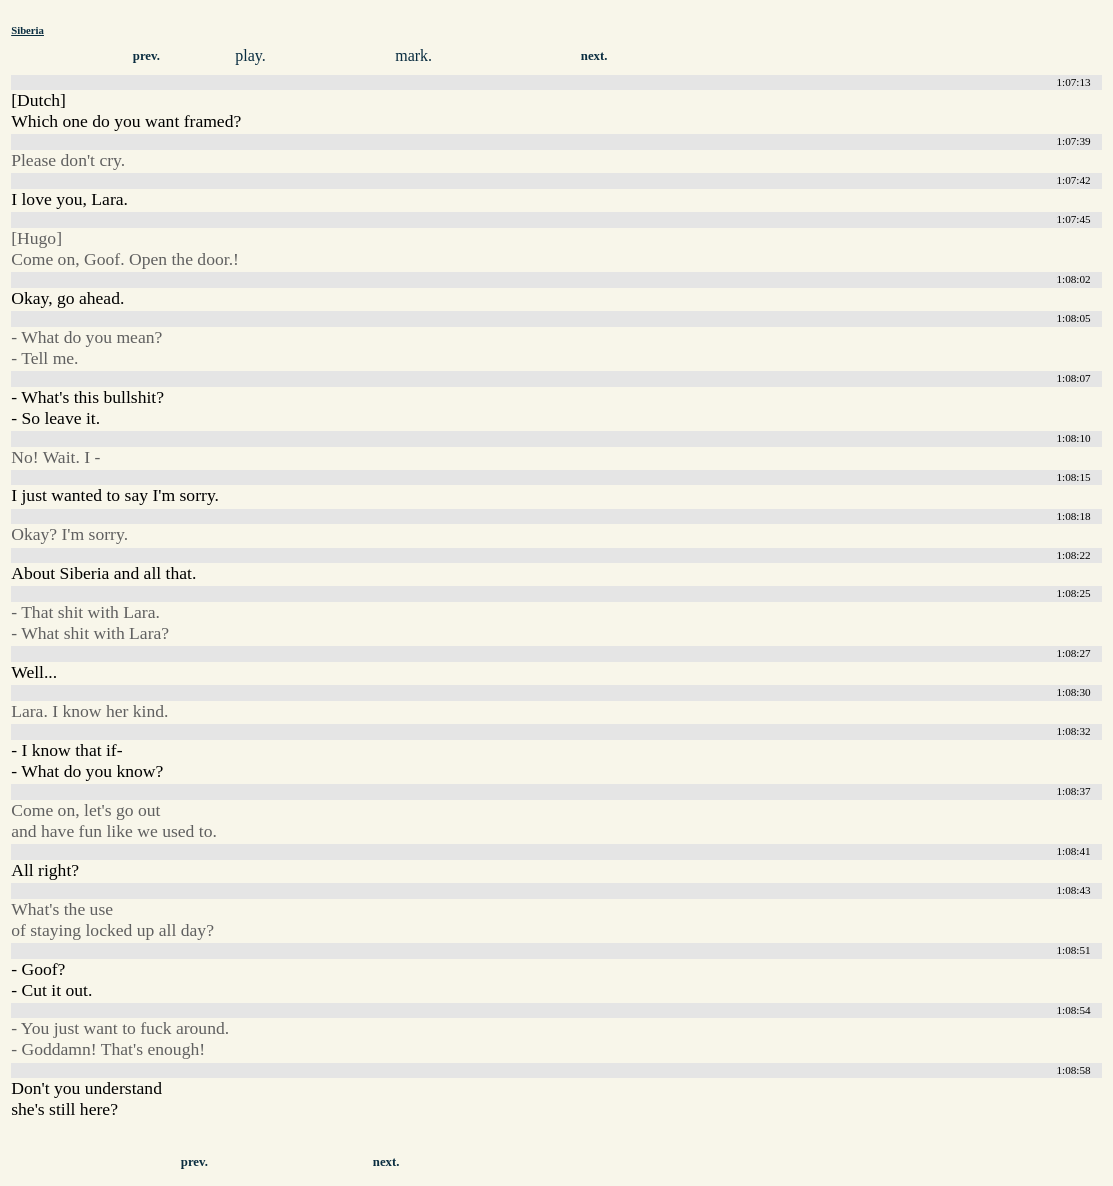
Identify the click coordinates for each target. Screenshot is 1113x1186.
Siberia (27, 30)
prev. (146, 56)
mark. (413, 55)
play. (250, 55)
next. (594, 56)
